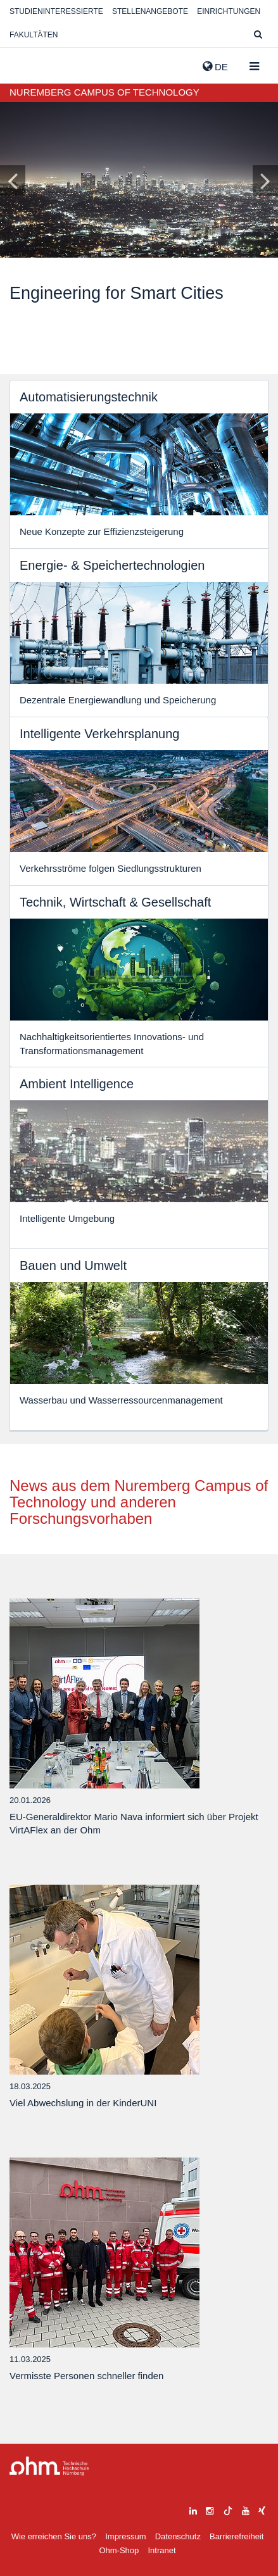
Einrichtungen (228, 11)
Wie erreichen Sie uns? (53, 2536)
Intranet (161, 2550)
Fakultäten (33, 34)
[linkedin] (193, 2509)
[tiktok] (228, 2509)
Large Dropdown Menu (49, 2466)
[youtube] (246, 2509)
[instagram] (209, 2509)
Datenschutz (178, 2536)
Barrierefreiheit (236, 2536)
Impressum (125, 2536)
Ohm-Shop (119, 2550)
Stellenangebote (150, 11)
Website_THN (28, 64)
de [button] (215, 66)
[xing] (261, 2509)
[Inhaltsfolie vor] (265, 180)
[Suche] (258, 35)
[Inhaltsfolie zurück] (12, 180)
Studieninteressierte (56, 11)
